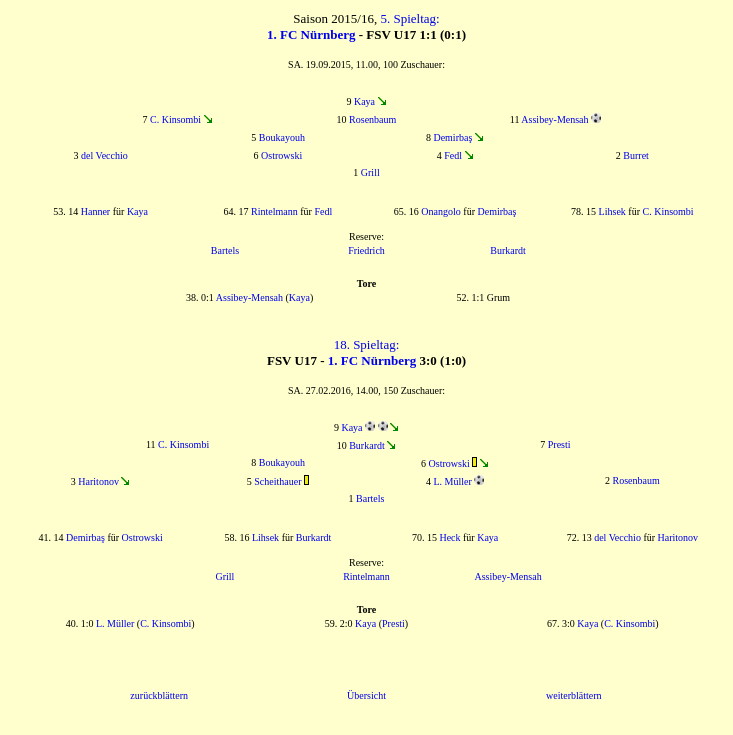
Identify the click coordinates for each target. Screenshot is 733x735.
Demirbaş (452, 137)
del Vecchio (104, 155)
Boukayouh (282, 137)
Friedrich (366, 250)
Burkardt (508, 250)
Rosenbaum (372, 119)
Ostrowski (281, 155)
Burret (636, 155)
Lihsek (612, 211)
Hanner (95, 211)
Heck (449, 537)
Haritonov (98, 481)
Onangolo (440, 211)
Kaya (364, 101)
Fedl (453, 155)
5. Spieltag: (409, 18)
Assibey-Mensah (554, 119)
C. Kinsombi (175, 119)
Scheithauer (277, 481)
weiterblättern (574, 695)
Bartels (225, 250)
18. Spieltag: (367, 344)
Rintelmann (274, 211)
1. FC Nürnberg (311, 34)
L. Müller (452, 481)
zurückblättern (159, 695)
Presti (559, 444)
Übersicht (366, 695)
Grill (370, 172)
